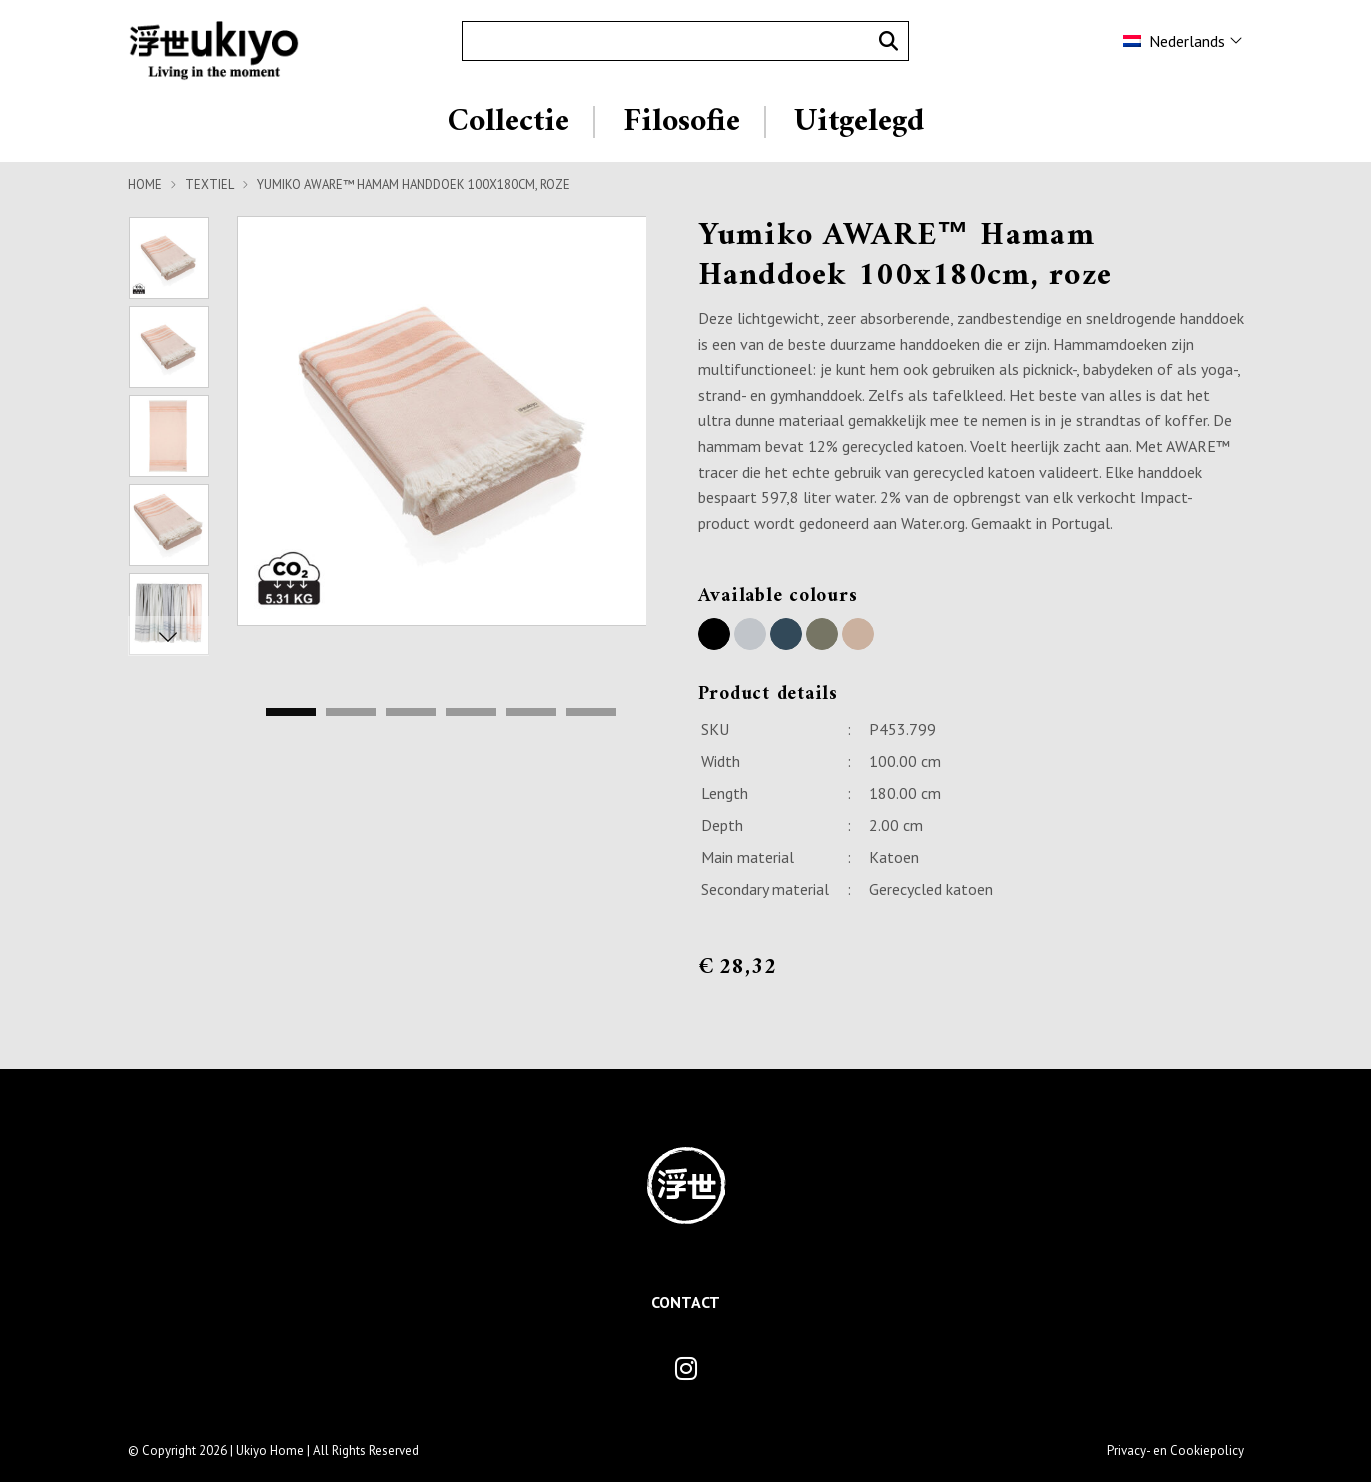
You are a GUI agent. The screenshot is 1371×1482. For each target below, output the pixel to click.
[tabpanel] (442, 421)
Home (145, 184)
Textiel (209, 184)
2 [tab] (351, 713)
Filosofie (681, 122)
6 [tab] (591, 713)
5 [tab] (531, 713)
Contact (685, 1302)
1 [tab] (291, 713)
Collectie (508, 122)
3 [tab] (411, 713)
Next (169, 636)
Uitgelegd (859, 122)
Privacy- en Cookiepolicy (1175, 1450)
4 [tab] (471, 713)
